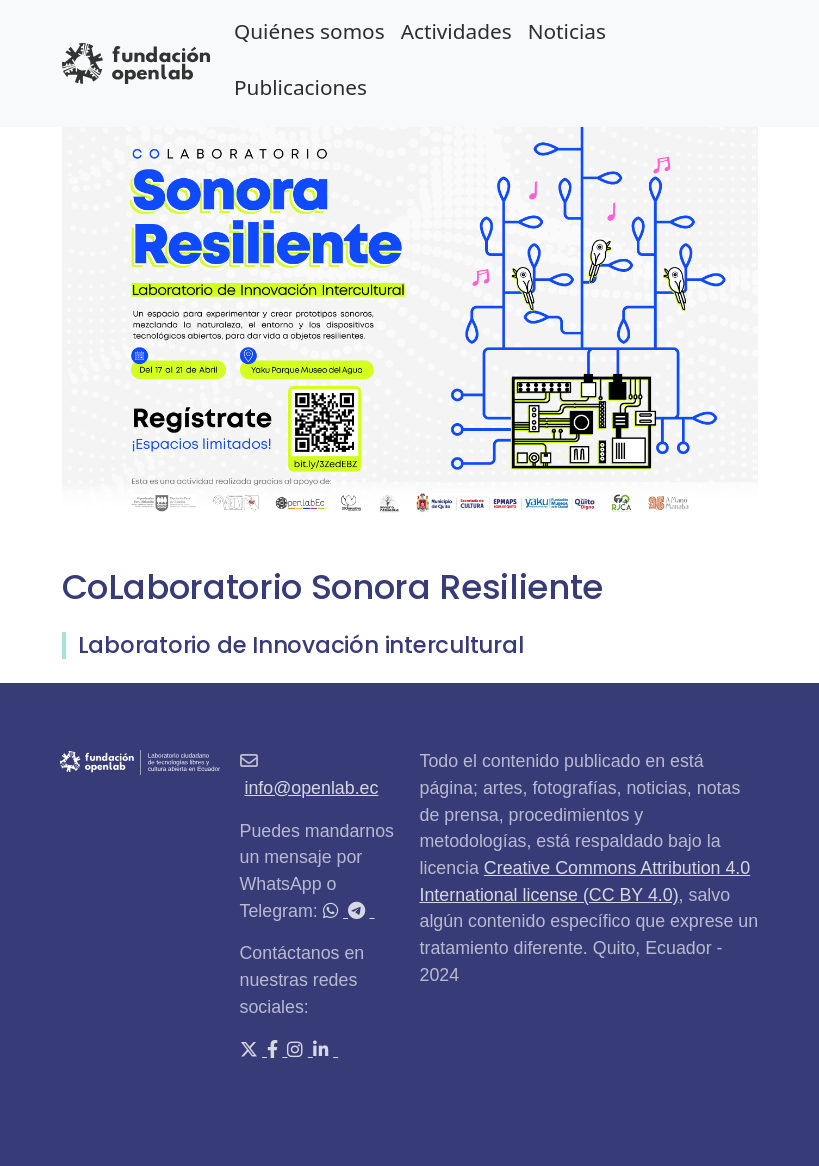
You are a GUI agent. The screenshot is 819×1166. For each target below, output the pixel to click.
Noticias (567, 31)
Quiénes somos (309, 31)
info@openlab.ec (311, 788)
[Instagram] (297, 1050)
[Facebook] (274, 1050)
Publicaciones (300, 87)
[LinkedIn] (323, 1050)
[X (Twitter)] (251, 1050)
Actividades (456, 31)
